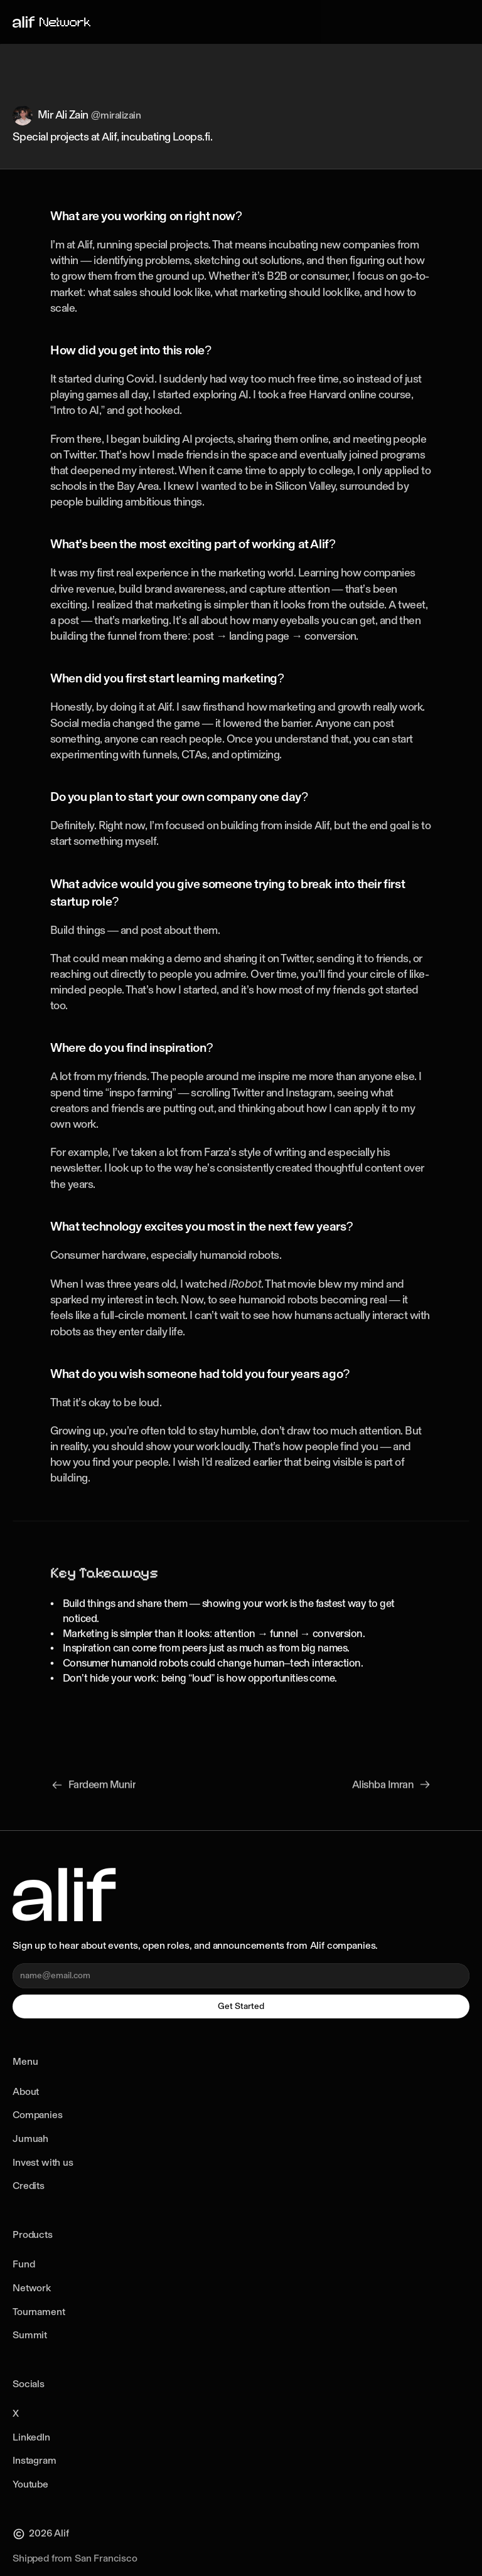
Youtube (30, 2484)
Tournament (39, 2312)
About (26, 2091)
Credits (29, 2186)
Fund (24, 2264)
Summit (30, 2335)
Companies (38, 2115)
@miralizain (116, 116)
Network (32, 2288)
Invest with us (43, 2162)
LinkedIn (31, 2437)
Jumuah (30, 2138)
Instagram (34, 2460)
